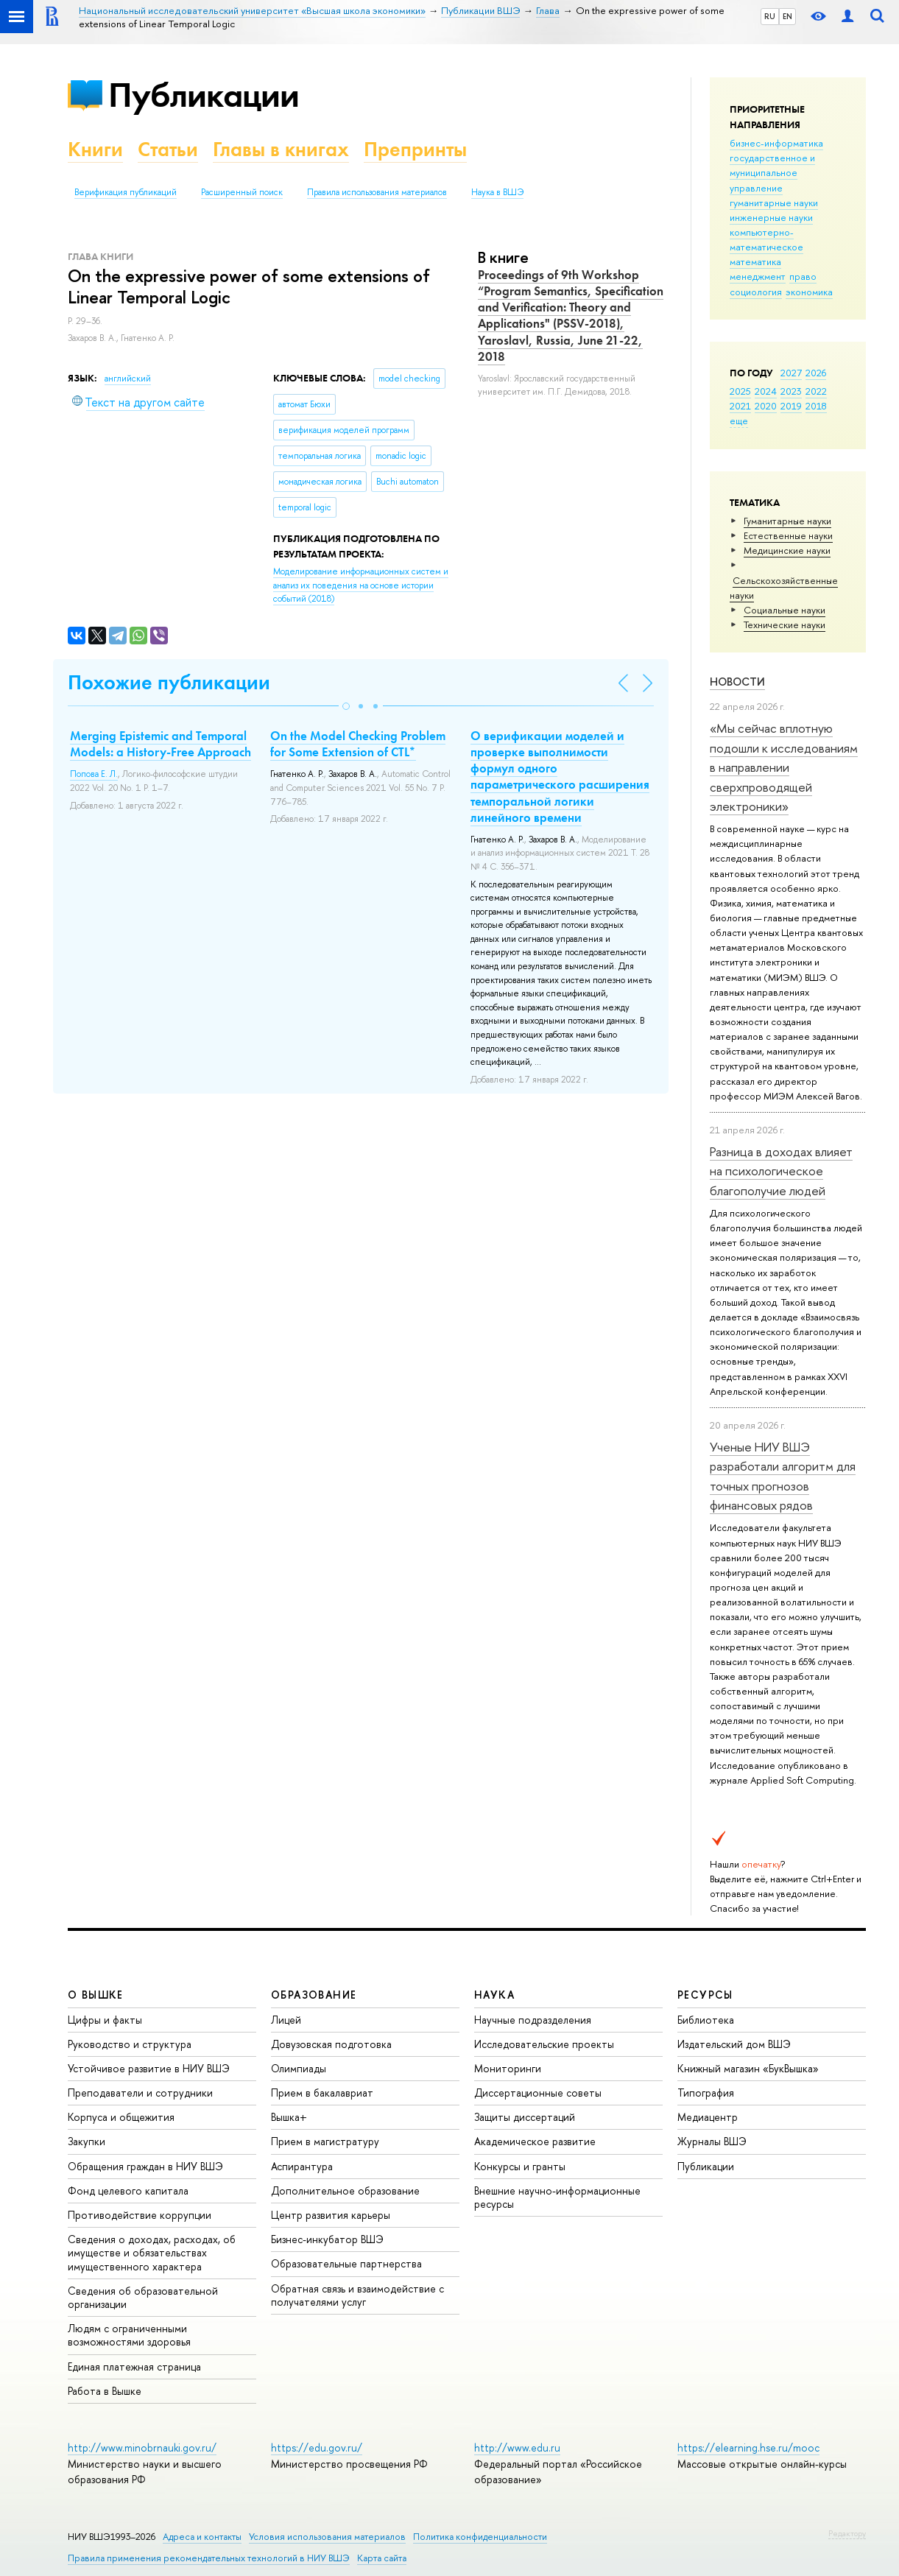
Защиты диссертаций (524, 2117)
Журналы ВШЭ (712, 2141)
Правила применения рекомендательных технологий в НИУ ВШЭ (209, 2558)
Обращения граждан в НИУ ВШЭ (145, 2166)
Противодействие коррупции (139, 2215)
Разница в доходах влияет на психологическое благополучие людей (781, 1171)
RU (769, 16)
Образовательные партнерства (346, 2263)
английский (128, 378)
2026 (815, 372)
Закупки (86, 2141)
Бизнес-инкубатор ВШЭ (327, 2239)
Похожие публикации (169, 682)
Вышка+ (289, 2117)
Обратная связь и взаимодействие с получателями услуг (357, 2295)
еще (739, 420)
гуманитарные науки (774, 202)
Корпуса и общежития (121, 2117)
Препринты (415, 149)
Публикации (203, 94)
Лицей (286, 2020)
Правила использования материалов (377, 192)
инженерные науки (771, 217)
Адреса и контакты (202, 2536)
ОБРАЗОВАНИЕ (313, 1995)
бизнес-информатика (776, 142)
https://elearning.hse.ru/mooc (748, 2447)
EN (787, 16)
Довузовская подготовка (331, 2044)
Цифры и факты (105, 2020)
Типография (705, 2093)
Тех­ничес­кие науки (784, 624)
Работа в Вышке (104, 2391)
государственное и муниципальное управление (772, 172)
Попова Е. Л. (94, 774)
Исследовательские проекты (544, 2044)
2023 (791, 391)
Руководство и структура (129, 2044)
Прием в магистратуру (325, 2141)
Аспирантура (302, 2166)
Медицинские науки (787, 550)
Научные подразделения (532, 2020)
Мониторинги (507, 2068)
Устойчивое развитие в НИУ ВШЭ (149, 2068)
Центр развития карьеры (330, 2215)
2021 (740, 405)
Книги (95, 149)
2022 (816, 391)
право (803, 276)
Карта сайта (381, 2558)
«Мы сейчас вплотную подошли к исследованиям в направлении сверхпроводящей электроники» (784, 766)
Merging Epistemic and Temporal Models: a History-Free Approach (160, 744)
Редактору (847, 2533)
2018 (816, 405)
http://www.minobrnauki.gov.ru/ (142, 2447)
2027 (791, 372)
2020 (766, 405)
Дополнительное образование (345, 2190)
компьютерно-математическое (766, 239)
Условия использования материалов (327, 2536)
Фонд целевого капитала (128, 2190)
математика (755, 261)
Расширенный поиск (242, 192)
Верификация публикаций (125, 192)
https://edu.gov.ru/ (316, 2447)
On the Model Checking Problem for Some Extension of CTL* (357, 744)
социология (756, 291)
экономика (809, 291)
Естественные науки (788, 535)
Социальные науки (784, 609)
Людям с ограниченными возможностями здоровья (129, 2334)
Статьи (168, 149)
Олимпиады (298, 2068)
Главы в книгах (281, 149)
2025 (740, 391)
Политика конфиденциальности (480, 2536)
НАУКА (494, 1995)
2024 (766, 391)
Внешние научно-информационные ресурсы (557, 2197)
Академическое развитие (535, 2141)
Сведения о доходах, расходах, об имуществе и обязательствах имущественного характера (152, 2252)
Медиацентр (707, 2117)
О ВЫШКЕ (96, 1995)
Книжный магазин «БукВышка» (748, 2068)
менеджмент (758, 276)
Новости (737, 681)
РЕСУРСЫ (705, 1995)
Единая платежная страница (134, 2366)
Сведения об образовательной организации (143, 2297)
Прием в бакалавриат (322, 2093)
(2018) (360, 585)
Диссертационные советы (538, 2093)
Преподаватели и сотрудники (140, 2093)
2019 (791, 405)
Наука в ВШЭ (497, 192)
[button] (346, 706)
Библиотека (705, 2020)
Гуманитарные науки (787, 520)
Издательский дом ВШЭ (734, 2044)
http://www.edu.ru (517, 2447)
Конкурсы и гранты (519, 2166)
